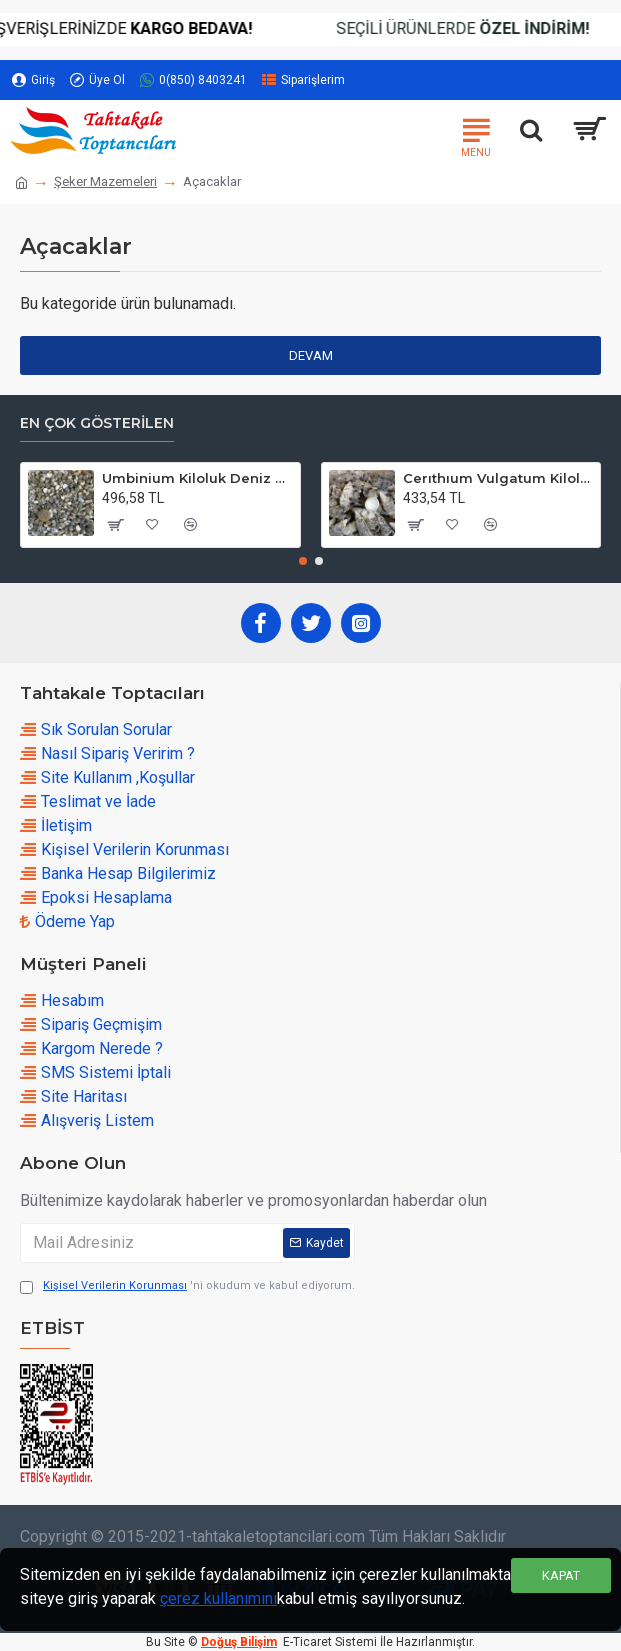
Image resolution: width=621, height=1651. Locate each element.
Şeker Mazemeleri (105, 181)
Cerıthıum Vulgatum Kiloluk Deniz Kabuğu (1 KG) (498, 478)
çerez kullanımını (218, 1598)
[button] (303, 561)
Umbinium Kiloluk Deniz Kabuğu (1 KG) (197, 478)
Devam (311, 355)
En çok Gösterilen (97, 423)
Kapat (561, 1575)
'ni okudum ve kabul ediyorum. (187, 1286)
